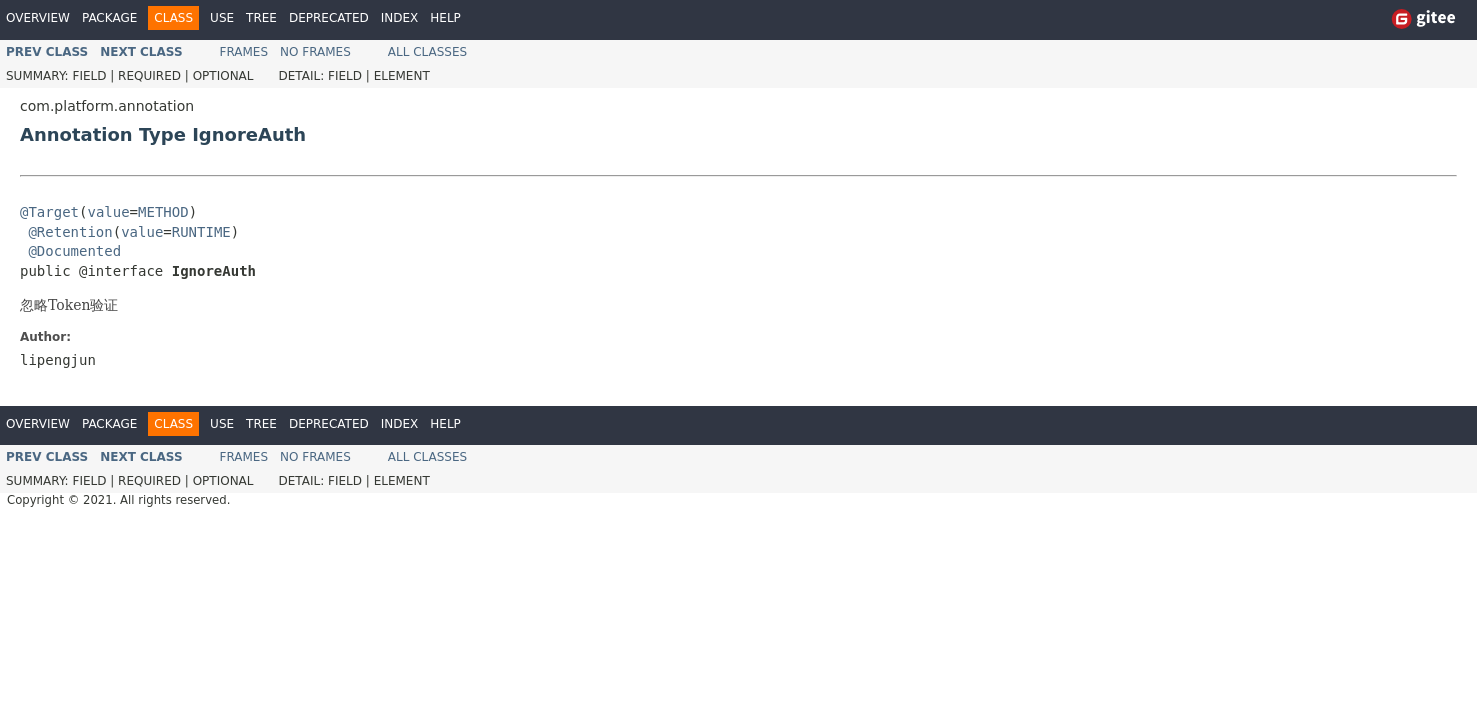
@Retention (70, 232)
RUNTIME (201, 232)
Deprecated (329, 18)
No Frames (315, 52)
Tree (261, 18)
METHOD (163, 212)
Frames (244, 52)
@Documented (74, 251)
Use (222, 18)
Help (445, 18)
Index (400, 18)
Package (109, 18)
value (108, 212)
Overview (38, 18)
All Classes (427, 52)
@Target (49, 212)
